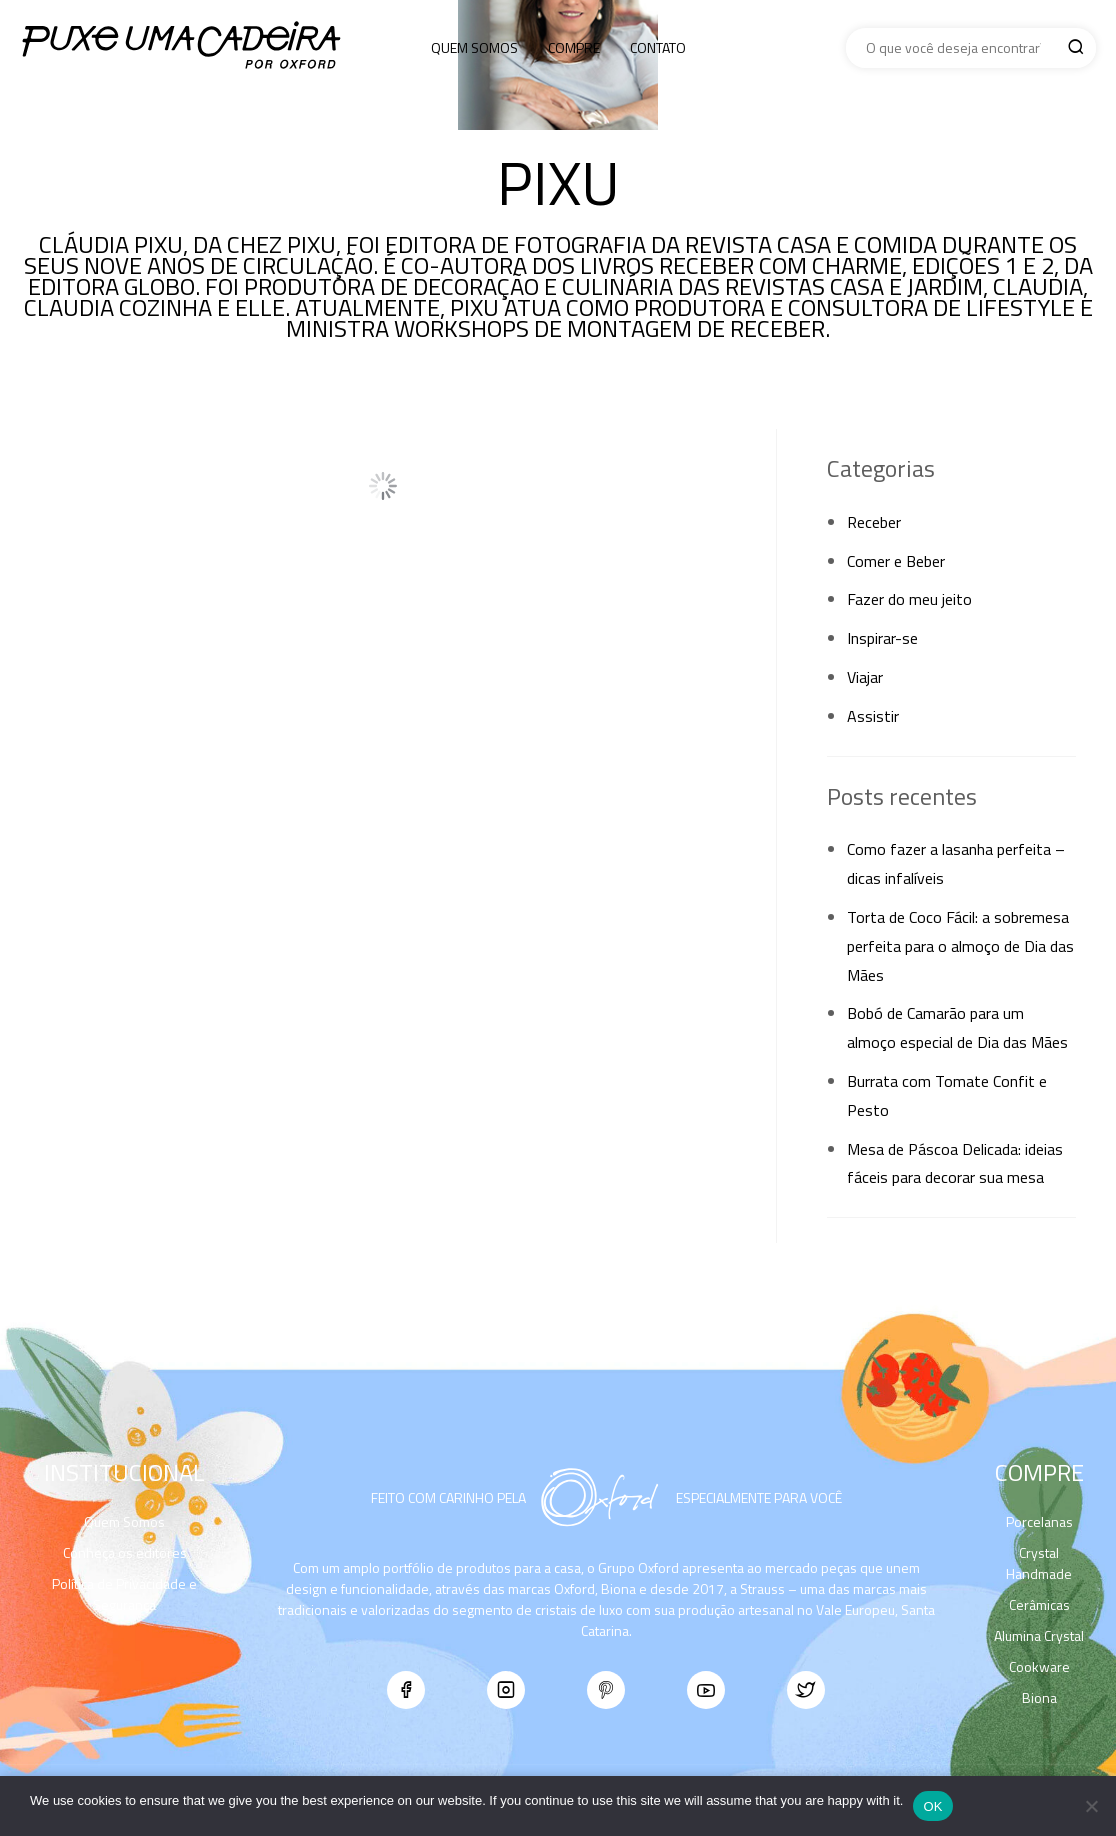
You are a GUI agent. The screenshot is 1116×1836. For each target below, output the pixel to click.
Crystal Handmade (1039, 1563)
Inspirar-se (882, 638)
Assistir (873, 716)
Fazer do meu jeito (909, 599)
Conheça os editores (125, 1552)
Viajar (865, 677)
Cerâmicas (1039, 1604)
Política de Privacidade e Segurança (124, 1594)
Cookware (1039, 1666)
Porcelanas (1039, 1521)
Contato (658, 47)
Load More (383, 486)
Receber (874, 522)
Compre (574, 47)
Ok (932, 1806)
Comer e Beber (896, 561)
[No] (1091, 1806)
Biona (1039, 1697)
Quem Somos (474, 47)
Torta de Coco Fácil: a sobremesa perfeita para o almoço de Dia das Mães (960, 946)
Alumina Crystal (1039, 1635)
